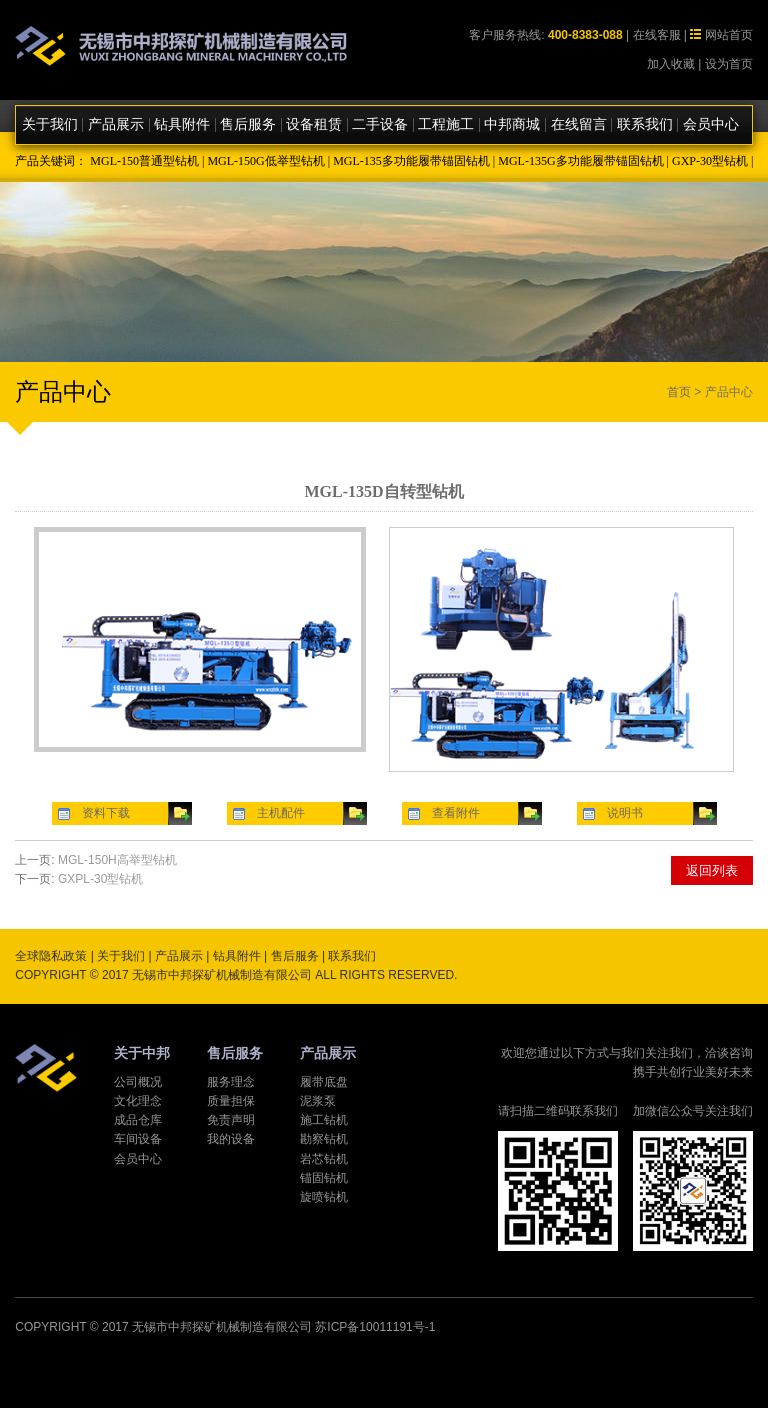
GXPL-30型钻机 (100, 879)
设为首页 (729, 64)
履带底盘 (324, 1082)
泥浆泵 (318, 1101)
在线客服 (657, 35)
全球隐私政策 (51, 956)
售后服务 (248, 124)
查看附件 (456, 813)
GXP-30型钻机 (710, 161)
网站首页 (729, 35)
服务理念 (231, 1082)
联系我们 (645, 124)
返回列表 (712, 870)
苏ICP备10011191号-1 (375, 1327)
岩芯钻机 (324, 1159)
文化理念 (138, 1101)
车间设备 (138, 1139)
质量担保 (231, 1101)
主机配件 (281, 813)
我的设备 (231, 1139)
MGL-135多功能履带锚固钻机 (411, 161)
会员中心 (711, 124)
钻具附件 (182, 124)
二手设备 (380, 124)
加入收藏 (671, 64)
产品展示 (116, 124)
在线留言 (579, 124)
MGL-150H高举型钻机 (117, 860)
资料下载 (106, 813)
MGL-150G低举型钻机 (265, 161)
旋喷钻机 (324, 1197)
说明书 (625, 813)
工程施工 (446, 124)
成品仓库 (138, 1120)
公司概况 (138, 1082)
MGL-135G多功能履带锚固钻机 (580, 161)
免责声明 (231, 1120)
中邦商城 (512, 124)
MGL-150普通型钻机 (144, 161)
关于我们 (50, 124)
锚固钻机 (324, 1178)
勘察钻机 (324, 1139)
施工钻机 (324, 1120)
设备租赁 (314, 124)
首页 (679, 392)
